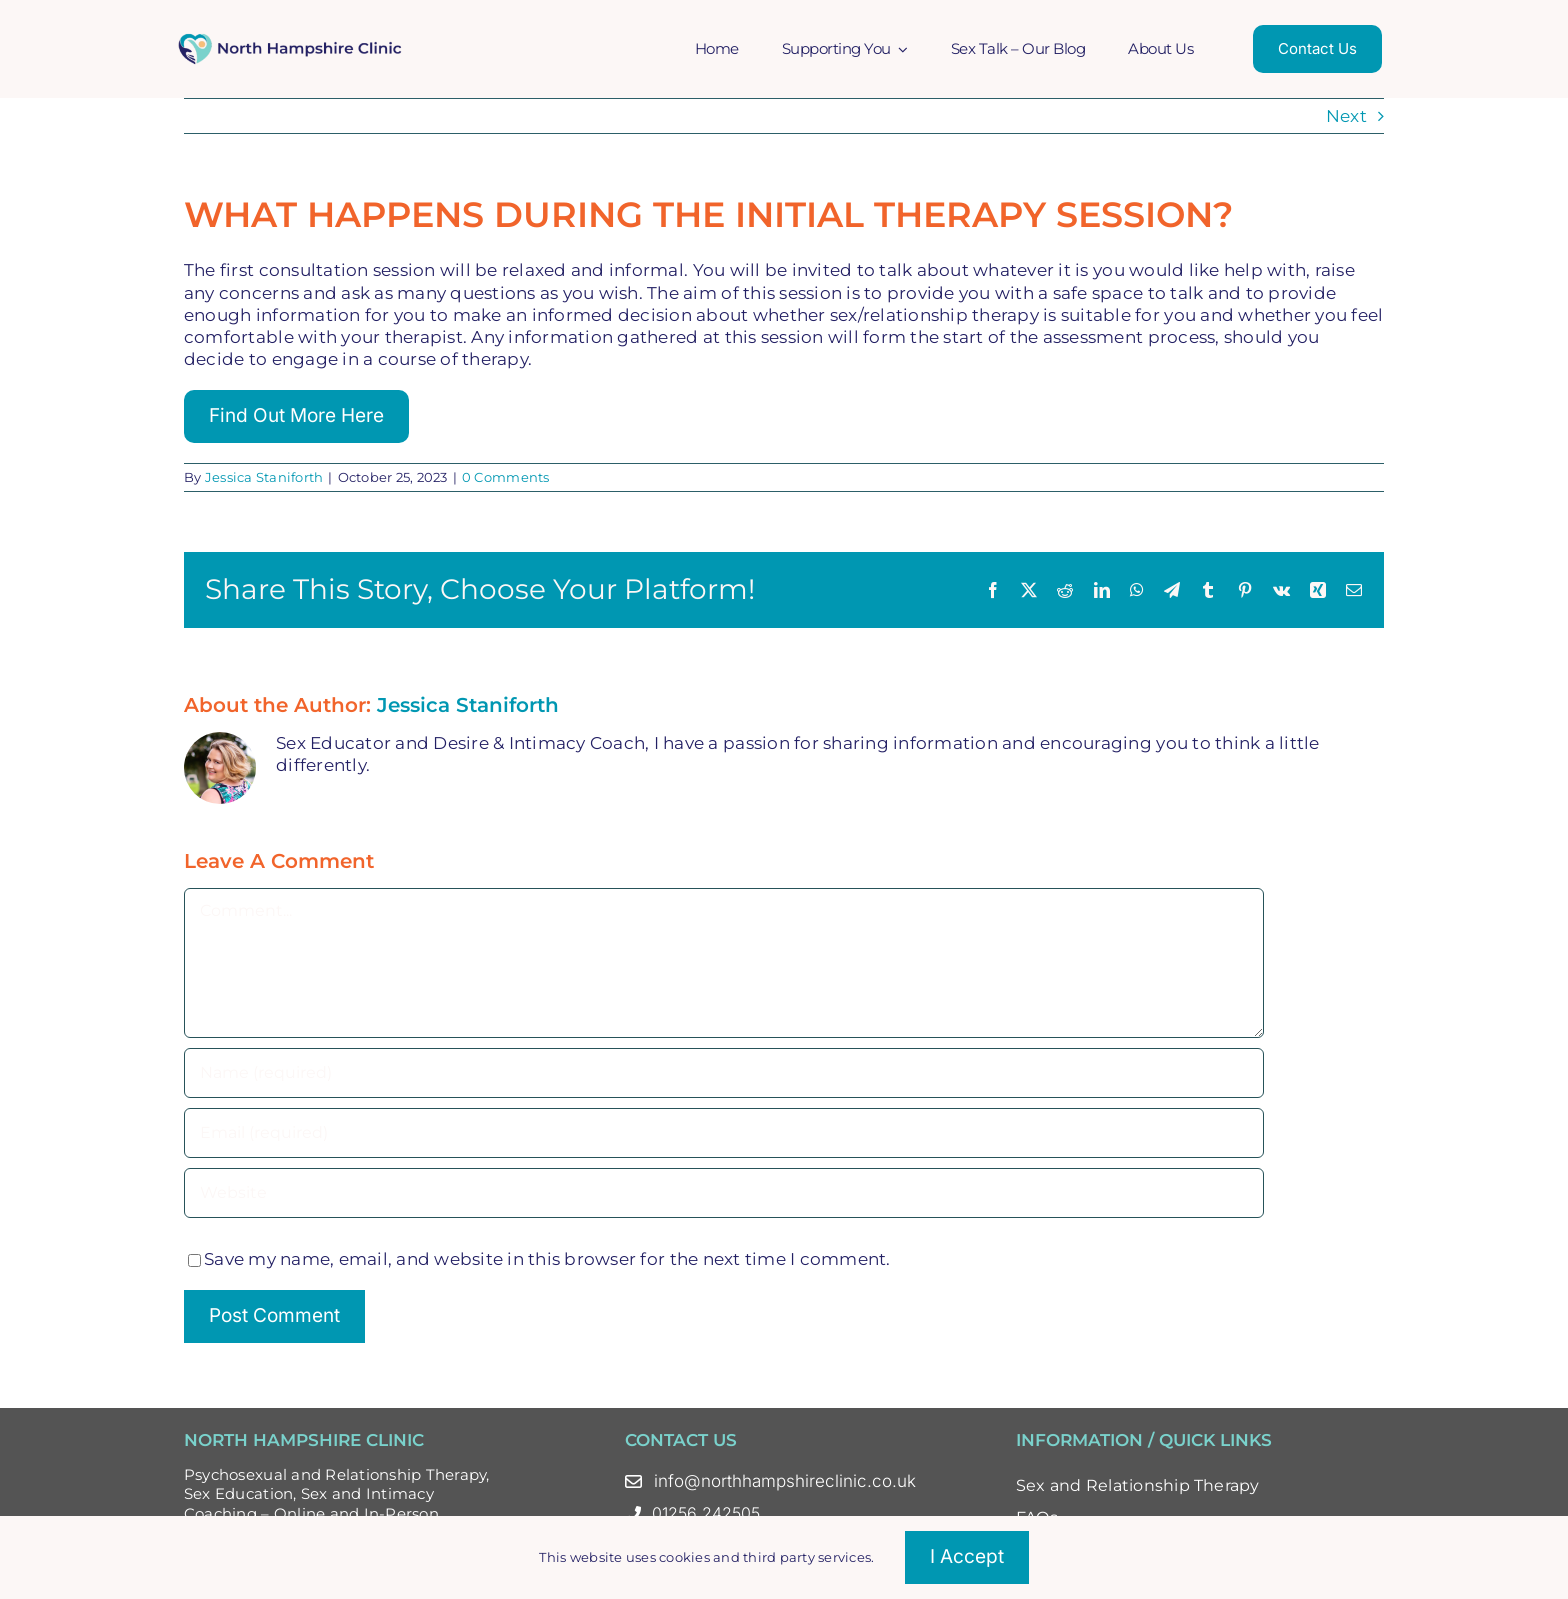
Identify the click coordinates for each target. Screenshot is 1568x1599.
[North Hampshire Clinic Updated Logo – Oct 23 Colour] (291, 40)
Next (1346, 116)
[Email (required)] (724, 1133)
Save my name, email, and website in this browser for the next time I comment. (547, 1259)
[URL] (724, 1193)
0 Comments (506, 477)
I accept (967, 1556)
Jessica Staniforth (264, 477)
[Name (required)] (724, 1073)
